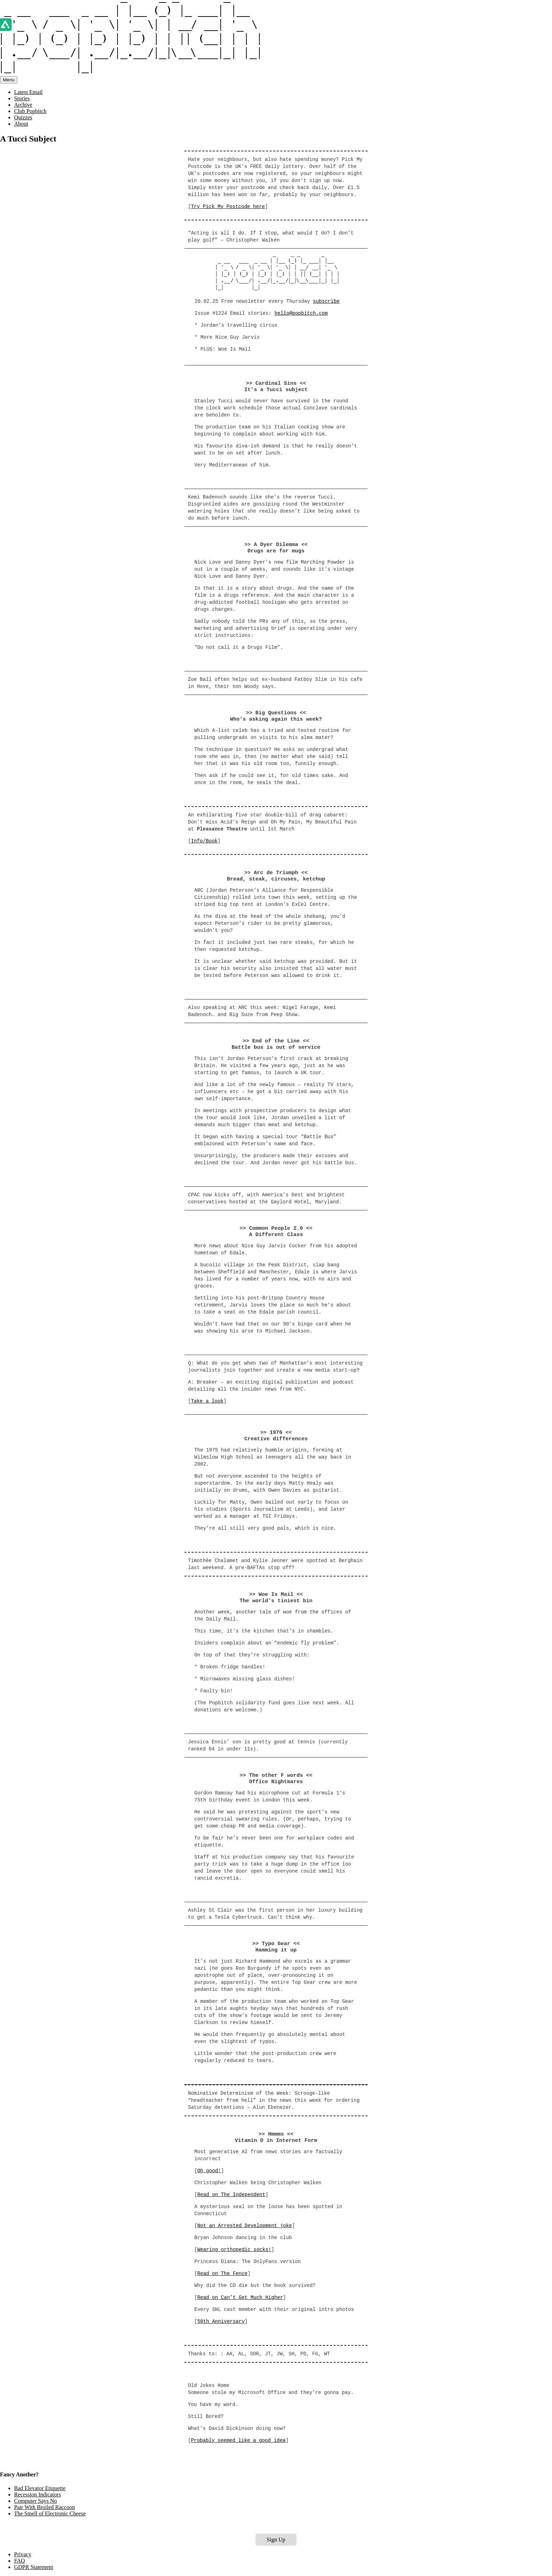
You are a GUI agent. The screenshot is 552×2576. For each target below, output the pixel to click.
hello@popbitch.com (301, 313)
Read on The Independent (231, 2195)
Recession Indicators (37, 2494)
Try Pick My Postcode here (228, 206)
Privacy (22, 2554)
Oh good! (209, 2171)
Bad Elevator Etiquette (39, 2488)
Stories (22, 98)
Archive (23, 105)
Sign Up (276, 2540)
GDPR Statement (33, 2567)
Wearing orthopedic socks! (234, 2249)
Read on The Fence (222, 2273)
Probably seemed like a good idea (238, 2440)
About (21, 124)
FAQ (19, 2561)
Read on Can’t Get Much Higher (240, 2297)
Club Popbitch (30, 111)
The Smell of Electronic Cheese (50, 2514)
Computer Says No (35, 2501)
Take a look (207, 1401)
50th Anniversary (220, 2321)
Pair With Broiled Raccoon (44, 2507)
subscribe (326, 301)
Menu (8, 79)
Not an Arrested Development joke (244, 2226)
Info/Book (204, 841)
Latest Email (28, 92)
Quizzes (23, 117)
